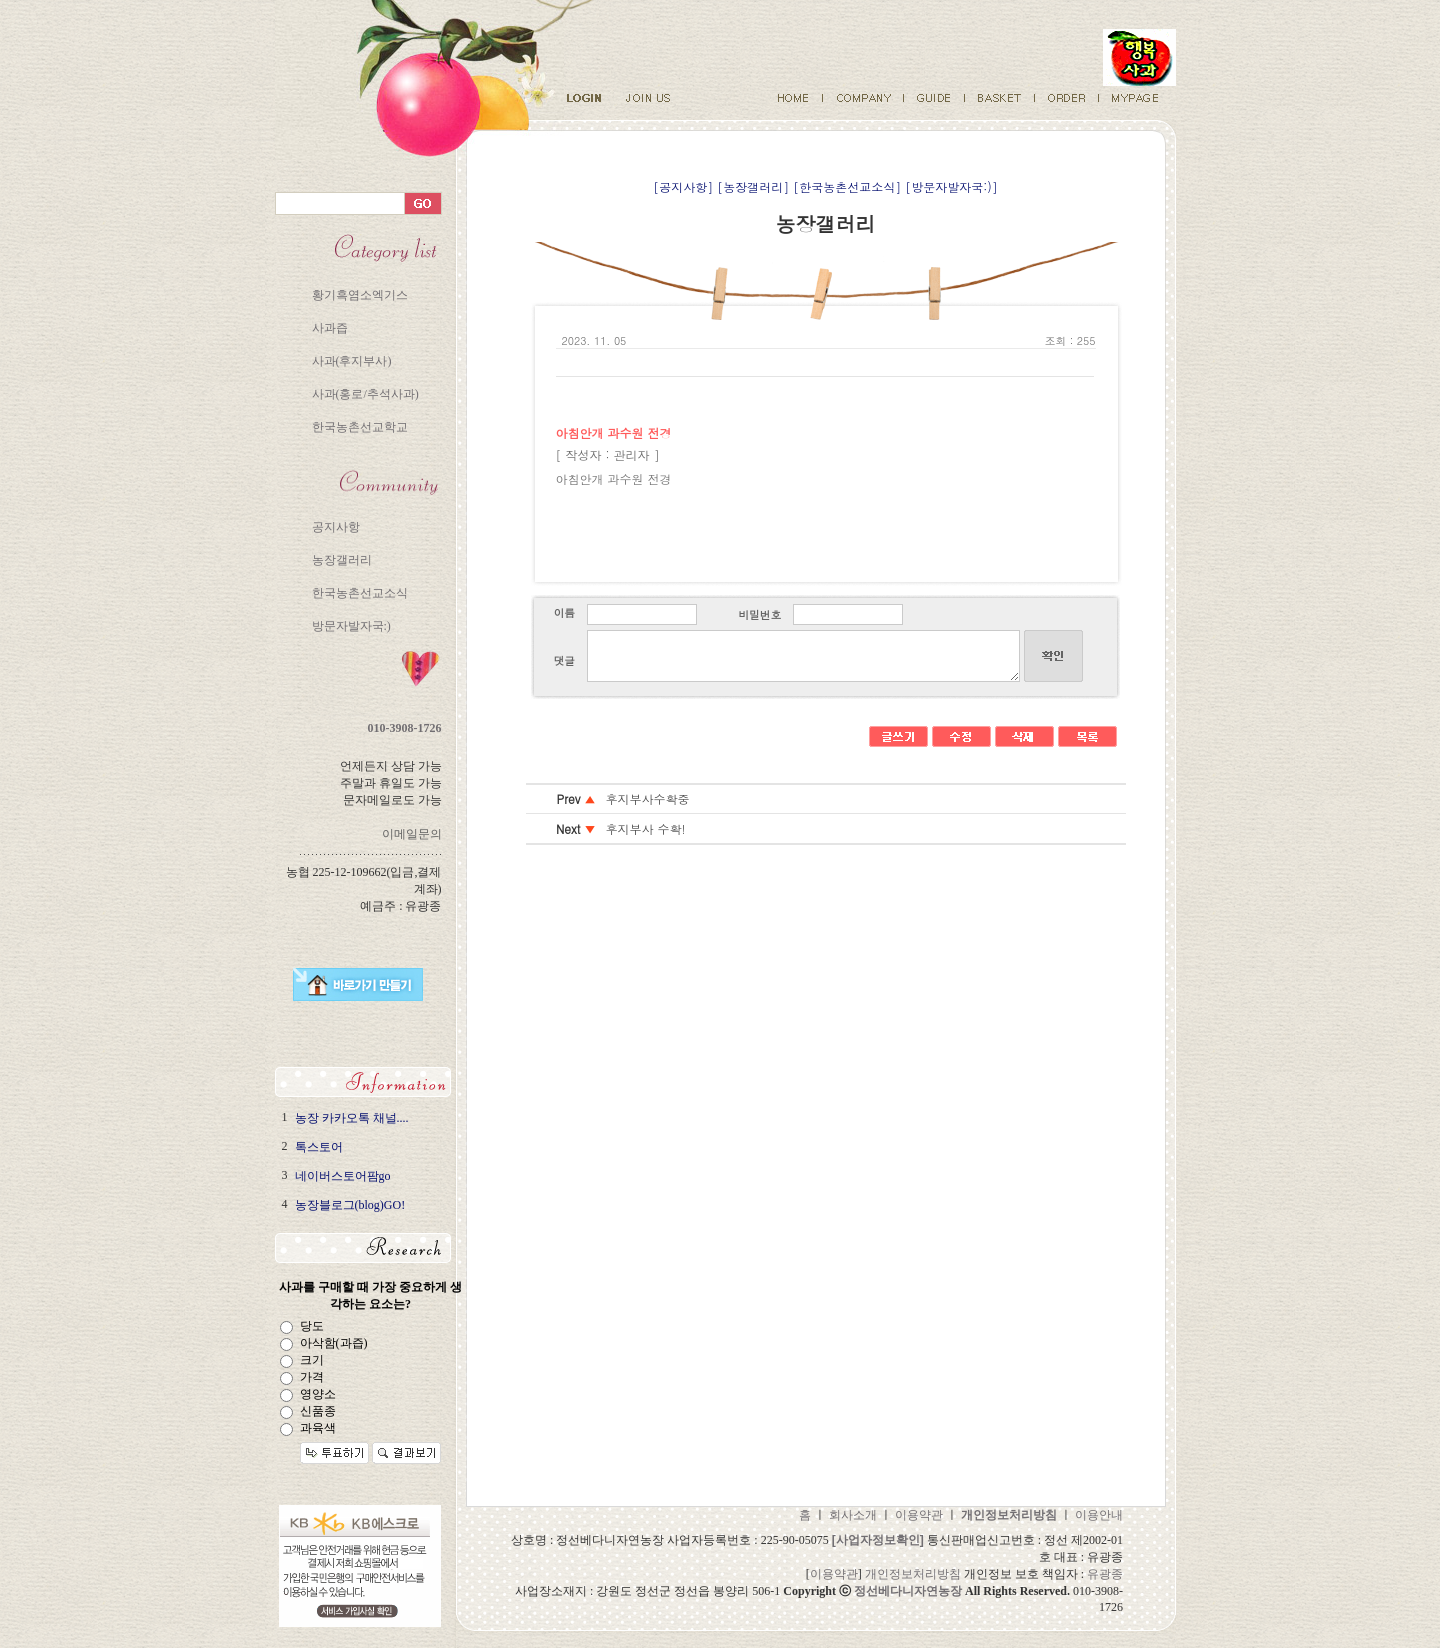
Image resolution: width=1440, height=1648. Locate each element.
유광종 (1105, 1574)
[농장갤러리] (753, 186)
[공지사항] (683, 186)
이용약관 (919, 1515)
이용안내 (1099, 1515)
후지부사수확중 (648, 798)
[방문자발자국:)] (951, 186)
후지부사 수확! (646, 828)
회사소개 (853, 1515)
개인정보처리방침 (913, 1574)
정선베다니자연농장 (908, 1591)
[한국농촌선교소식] (847, 186)
